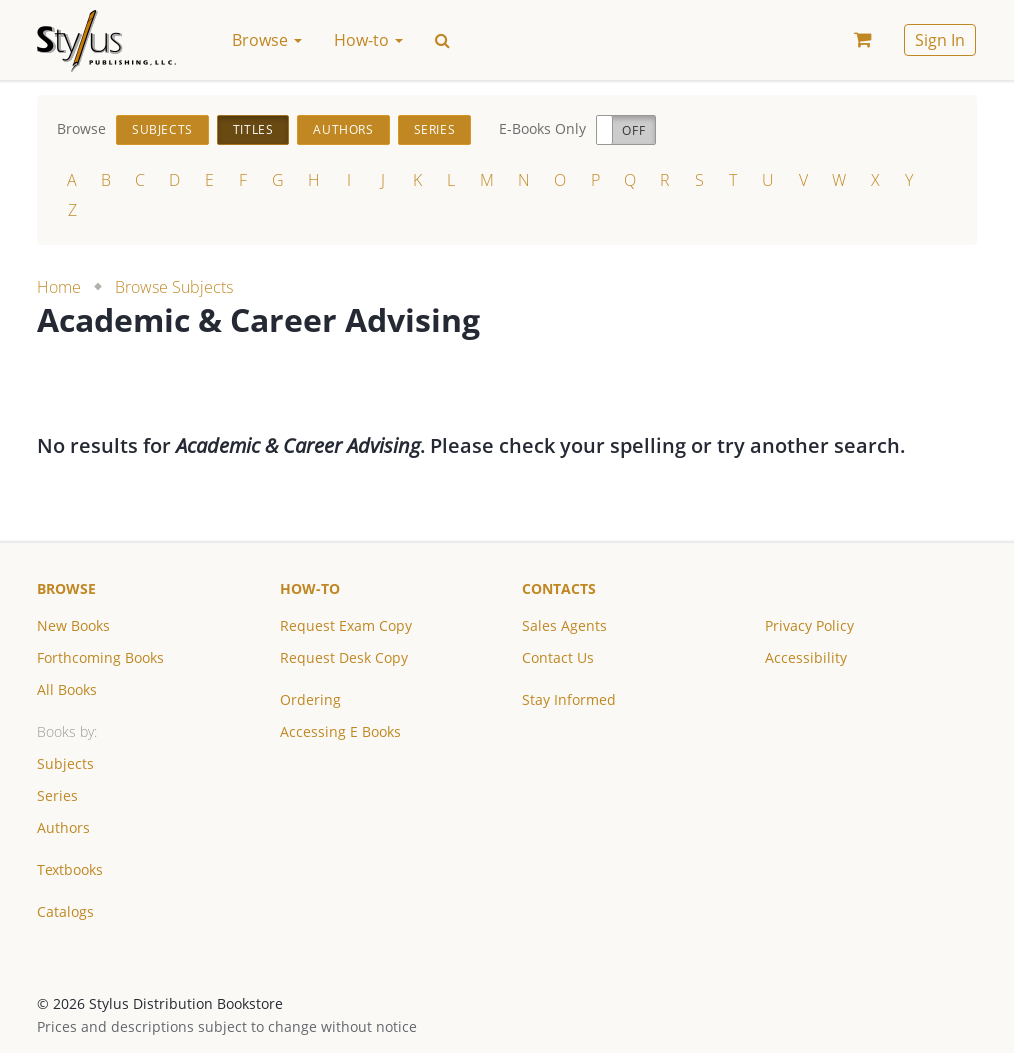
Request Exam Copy (346, 625)
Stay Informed (569, 699)
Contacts (559, 588)
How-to (310, 588)
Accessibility (806, 657)
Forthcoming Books (100, 657)
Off (633, 130)
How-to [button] (368, 40)
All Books (67, 689)
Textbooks (70, 869)
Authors (343, 129)
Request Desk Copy (344, 657)
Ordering (310, 699)
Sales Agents (564, 625)
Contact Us (558, 657)
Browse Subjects (174, 287)
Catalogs (65, 911)
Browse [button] (267, 40)
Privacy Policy (809, 625)
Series (435, 129)
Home (59, 287)
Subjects (162, 129)
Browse (66, 588)
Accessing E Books (340, 731)
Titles (253, 129)
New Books (73, 625)
